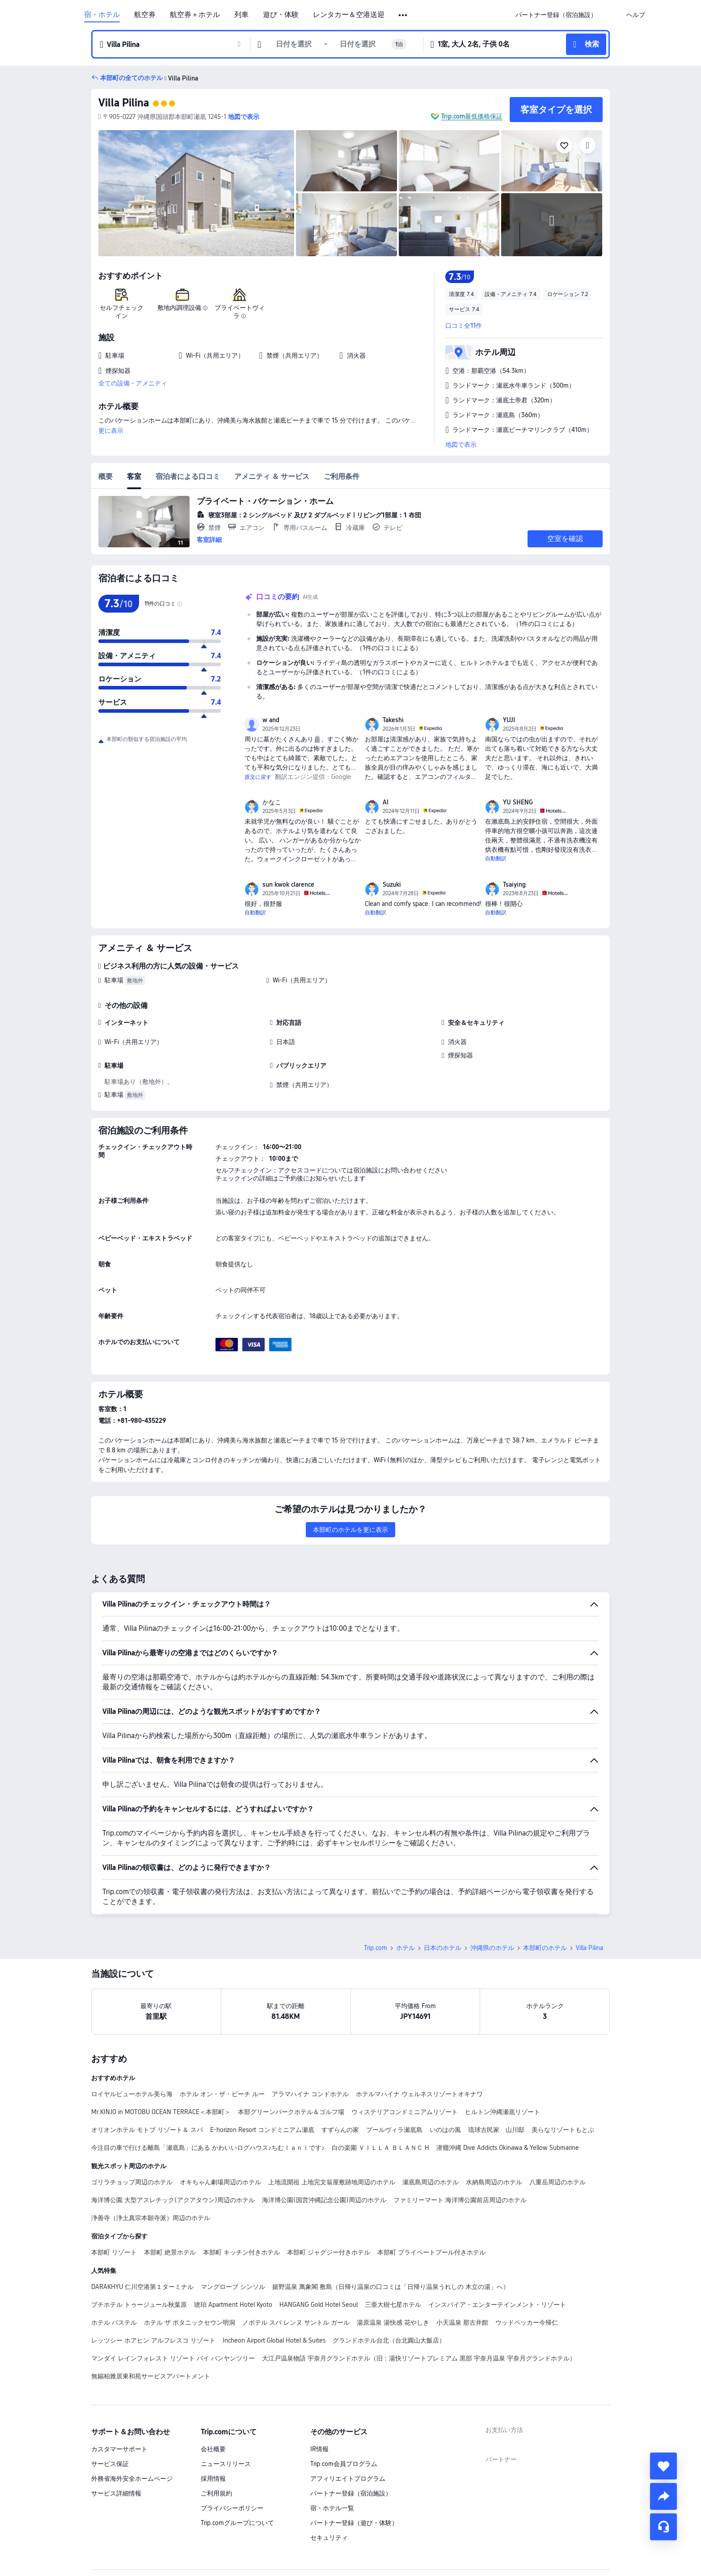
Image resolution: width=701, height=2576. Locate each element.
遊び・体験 (281, 15)
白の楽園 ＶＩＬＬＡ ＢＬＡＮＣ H (380, 2147)
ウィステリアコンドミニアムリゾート (404, 2111)
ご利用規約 (216, 2493)
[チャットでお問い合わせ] (663, 2526)
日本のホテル (442, 1947)
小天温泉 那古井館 (462, 2322)
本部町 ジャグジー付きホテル (328, 2252)
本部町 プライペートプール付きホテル (431, 2252)
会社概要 (213, 2449)
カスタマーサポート (119, 2449)
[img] (196, 193)
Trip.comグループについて (237, 2522)
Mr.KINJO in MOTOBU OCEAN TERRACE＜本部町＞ (161, 2111)
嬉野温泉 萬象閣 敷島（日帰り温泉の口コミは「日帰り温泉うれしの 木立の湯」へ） (390, 2286)
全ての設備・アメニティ (132, 383)
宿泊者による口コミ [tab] (188, 476)
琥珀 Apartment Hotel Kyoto (233, 2304)
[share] (663, 2496)
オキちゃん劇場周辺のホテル (220, 2182)
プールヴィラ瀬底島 (394, 2129)
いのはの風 (445, 2129)
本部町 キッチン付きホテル (241, 2252)
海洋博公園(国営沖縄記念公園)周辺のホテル (324, 2200)
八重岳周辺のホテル (557, 2182)
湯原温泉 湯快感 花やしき (393, 2322)
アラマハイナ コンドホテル (310, 2094)
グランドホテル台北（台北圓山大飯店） (389, 2340)
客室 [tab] (134, 476)
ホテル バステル (114, 2322)
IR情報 (319, 2449)
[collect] (663, 2466)
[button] (403, 15)
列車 (241, 15)
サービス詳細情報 (116, 2493)
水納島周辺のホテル (494, 2182)
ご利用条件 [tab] (341, 476)
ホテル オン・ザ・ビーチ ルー (222, 2094)
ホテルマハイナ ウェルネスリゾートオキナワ (419, 2094)
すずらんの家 (340, 2129)
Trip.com (375, 1947)
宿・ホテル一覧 (332, 2508)
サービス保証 (110, 2463)
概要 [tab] (105, 476)
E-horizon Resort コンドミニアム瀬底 (262, 2129)
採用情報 (213, 2478)
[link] (556, 14)
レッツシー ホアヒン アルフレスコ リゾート (153, 2340)
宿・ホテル (102, 15)
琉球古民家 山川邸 (496, 2129)
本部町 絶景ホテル (170, 2252)
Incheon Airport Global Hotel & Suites (274, 2340)
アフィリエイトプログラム (347, 2478)
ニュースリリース (226, 2463)
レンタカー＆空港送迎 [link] (348, 15)
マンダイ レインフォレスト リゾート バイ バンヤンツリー (173, 2358)
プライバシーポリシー (232, 2508)
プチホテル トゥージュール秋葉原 (139, 2304)
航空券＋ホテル (195, 15)
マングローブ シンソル (233, 2286)
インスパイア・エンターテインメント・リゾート (497, 2304)
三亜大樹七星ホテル (393, 2304)
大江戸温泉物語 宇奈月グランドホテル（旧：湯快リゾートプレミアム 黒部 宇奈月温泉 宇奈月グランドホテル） (419, 2358)
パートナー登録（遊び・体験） (354, 2522)
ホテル (405, 1947)
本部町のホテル (545, 1947)
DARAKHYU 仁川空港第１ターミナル (142, 2286)
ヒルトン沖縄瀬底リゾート (502, 2111)
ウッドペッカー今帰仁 (526, 2322)
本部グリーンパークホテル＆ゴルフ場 (291, 2111)
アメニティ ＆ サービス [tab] (271, 476)
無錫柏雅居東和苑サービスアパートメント (150, 2376)
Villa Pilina (123, 102)
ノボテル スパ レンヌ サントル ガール (296, 2322)
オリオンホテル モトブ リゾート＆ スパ (147, 2129)
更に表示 (110, 430)
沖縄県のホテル (492, 1947)
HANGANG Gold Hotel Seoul (318, 2304)
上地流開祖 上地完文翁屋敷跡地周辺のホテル (331, 2182)
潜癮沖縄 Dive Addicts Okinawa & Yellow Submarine (507, 2147)
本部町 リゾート (114, 2252)
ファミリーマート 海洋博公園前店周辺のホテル (460, 2200)
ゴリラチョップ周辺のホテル (132, 2182)
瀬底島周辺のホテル (430, 2182)
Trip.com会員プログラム (343, 2463)
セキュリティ (329, 2537)
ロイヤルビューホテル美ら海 (132, 2094)
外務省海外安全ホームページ (132, 2478)
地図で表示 (461, 444)
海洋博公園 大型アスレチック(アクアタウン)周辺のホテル (173, 2200)
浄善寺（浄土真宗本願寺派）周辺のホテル (150, 2217)
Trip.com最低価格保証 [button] (472, 116)
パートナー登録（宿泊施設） (351, 2493)
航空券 (145, 15)
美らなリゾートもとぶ (563, 2129)
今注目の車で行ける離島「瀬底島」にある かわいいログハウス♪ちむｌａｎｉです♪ (208, 2147)
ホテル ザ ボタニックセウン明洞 (189, 2322)
